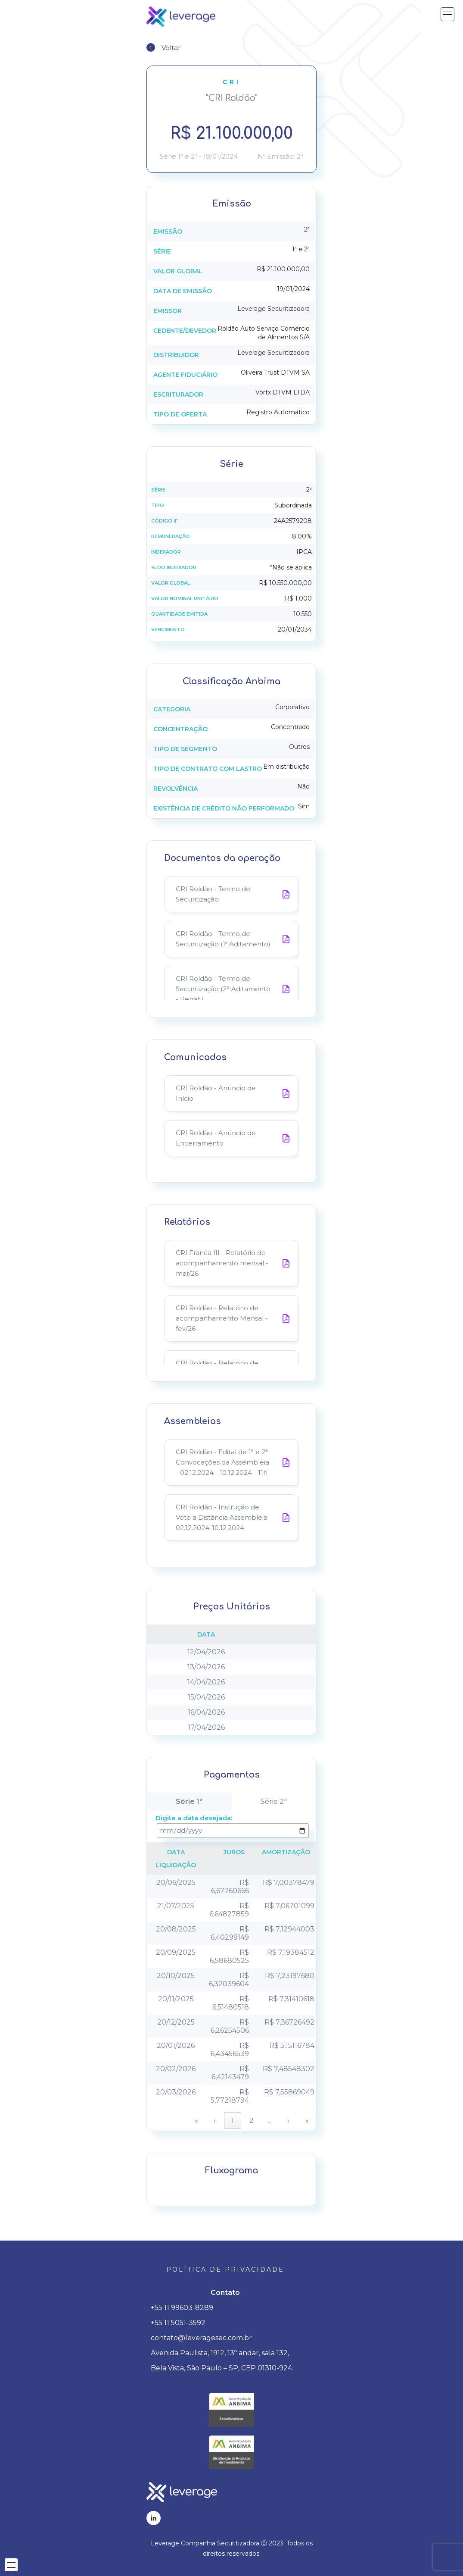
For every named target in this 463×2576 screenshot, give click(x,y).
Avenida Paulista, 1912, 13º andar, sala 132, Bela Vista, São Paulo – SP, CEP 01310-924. (222, 2360)
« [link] (196, 2120)
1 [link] (232, 2120)
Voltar (171, 48)
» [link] (307, 2120)
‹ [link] (215, 2120)
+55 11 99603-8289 (182, 2308)
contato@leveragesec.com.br (201, 2338)
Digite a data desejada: (193, 1818)
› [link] (289, 2120)
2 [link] (251, 2120)
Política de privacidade (225, 2269)
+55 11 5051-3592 (178, 2323)
